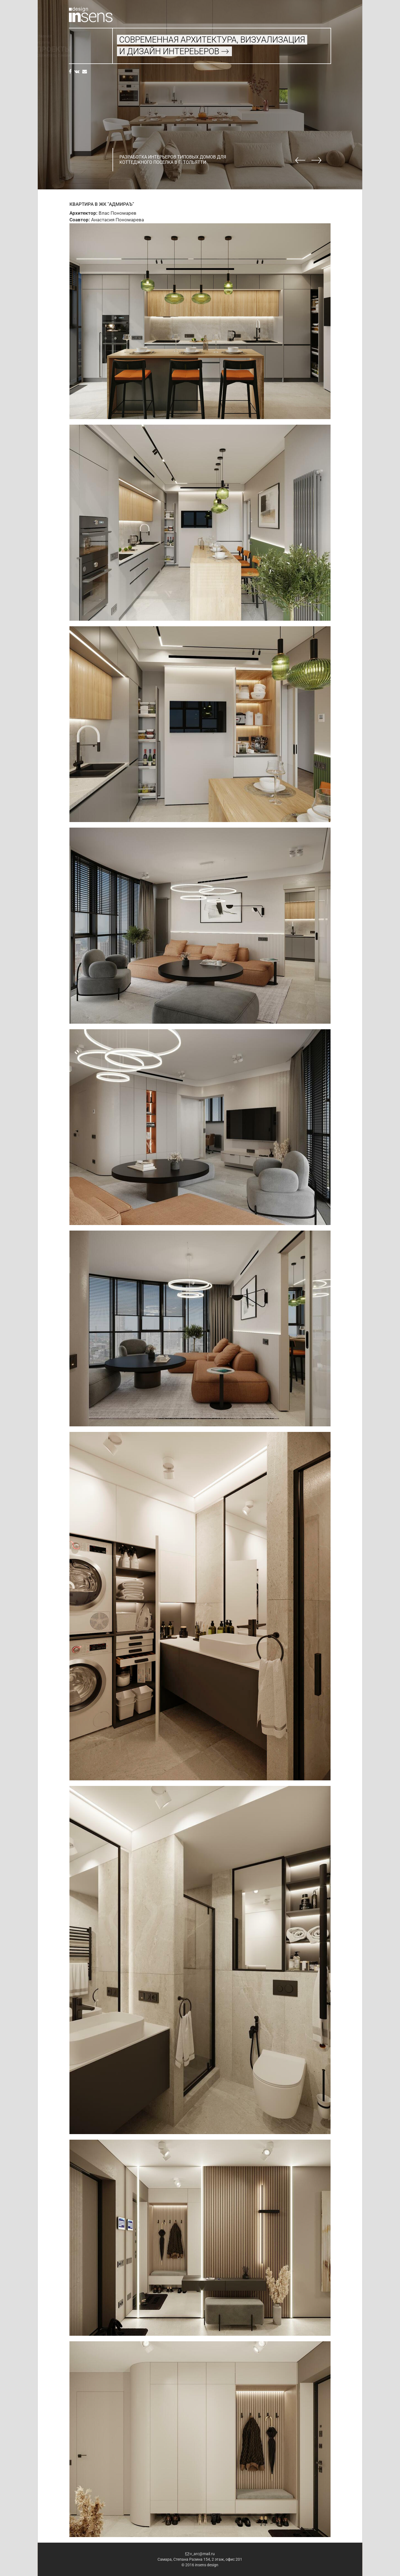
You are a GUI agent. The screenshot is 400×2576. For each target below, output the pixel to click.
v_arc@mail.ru (200, 2554)
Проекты (86, 49)
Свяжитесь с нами (86, 56)
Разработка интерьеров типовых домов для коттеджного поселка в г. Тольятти (172, 159)
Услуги (75, 43)
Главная (76, 36)
